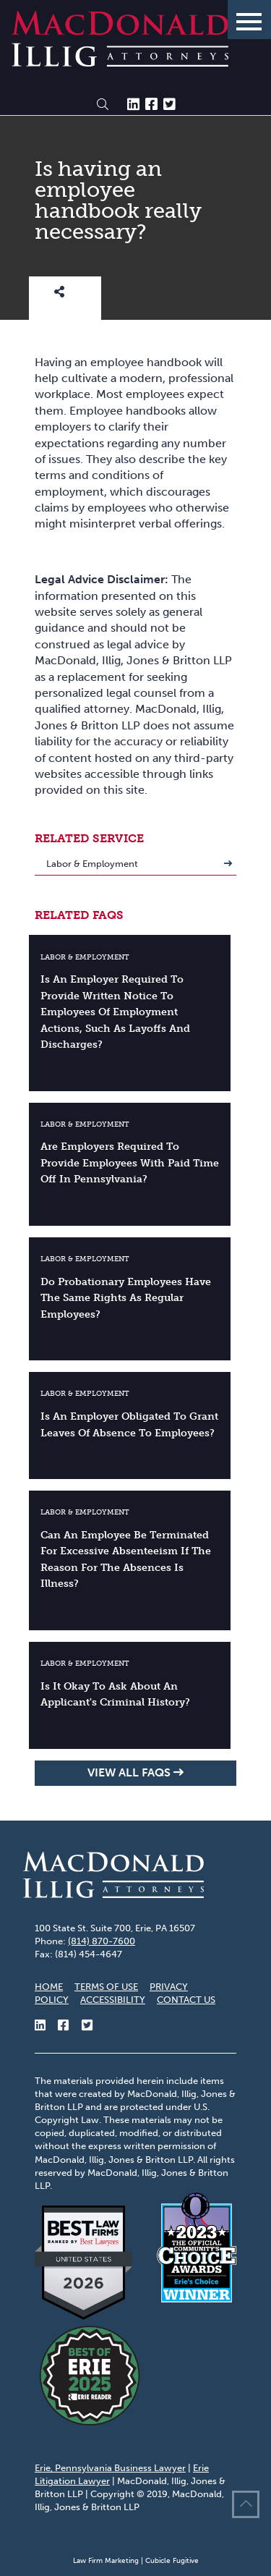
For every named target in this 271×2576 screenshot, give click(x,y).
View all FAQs (129, 1772)
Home (49, 1986)
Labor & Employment (92, 863)
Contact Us (186, 1999)
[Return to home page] (120, 62)
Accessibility (112, 1999)
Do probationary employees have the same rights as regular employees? (125, 1298)
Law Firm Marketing (106, 2560)
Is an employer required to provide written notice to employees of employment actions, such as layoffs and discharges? (115, 1012)
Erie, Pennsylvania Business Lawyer (110, 2467)
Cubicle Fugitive (172, 2560)
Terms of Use (106, 1986)
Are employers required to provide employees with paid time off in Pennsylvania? (129, 1162)
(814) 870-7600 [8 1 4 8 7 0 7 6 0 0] (101, 1941)
